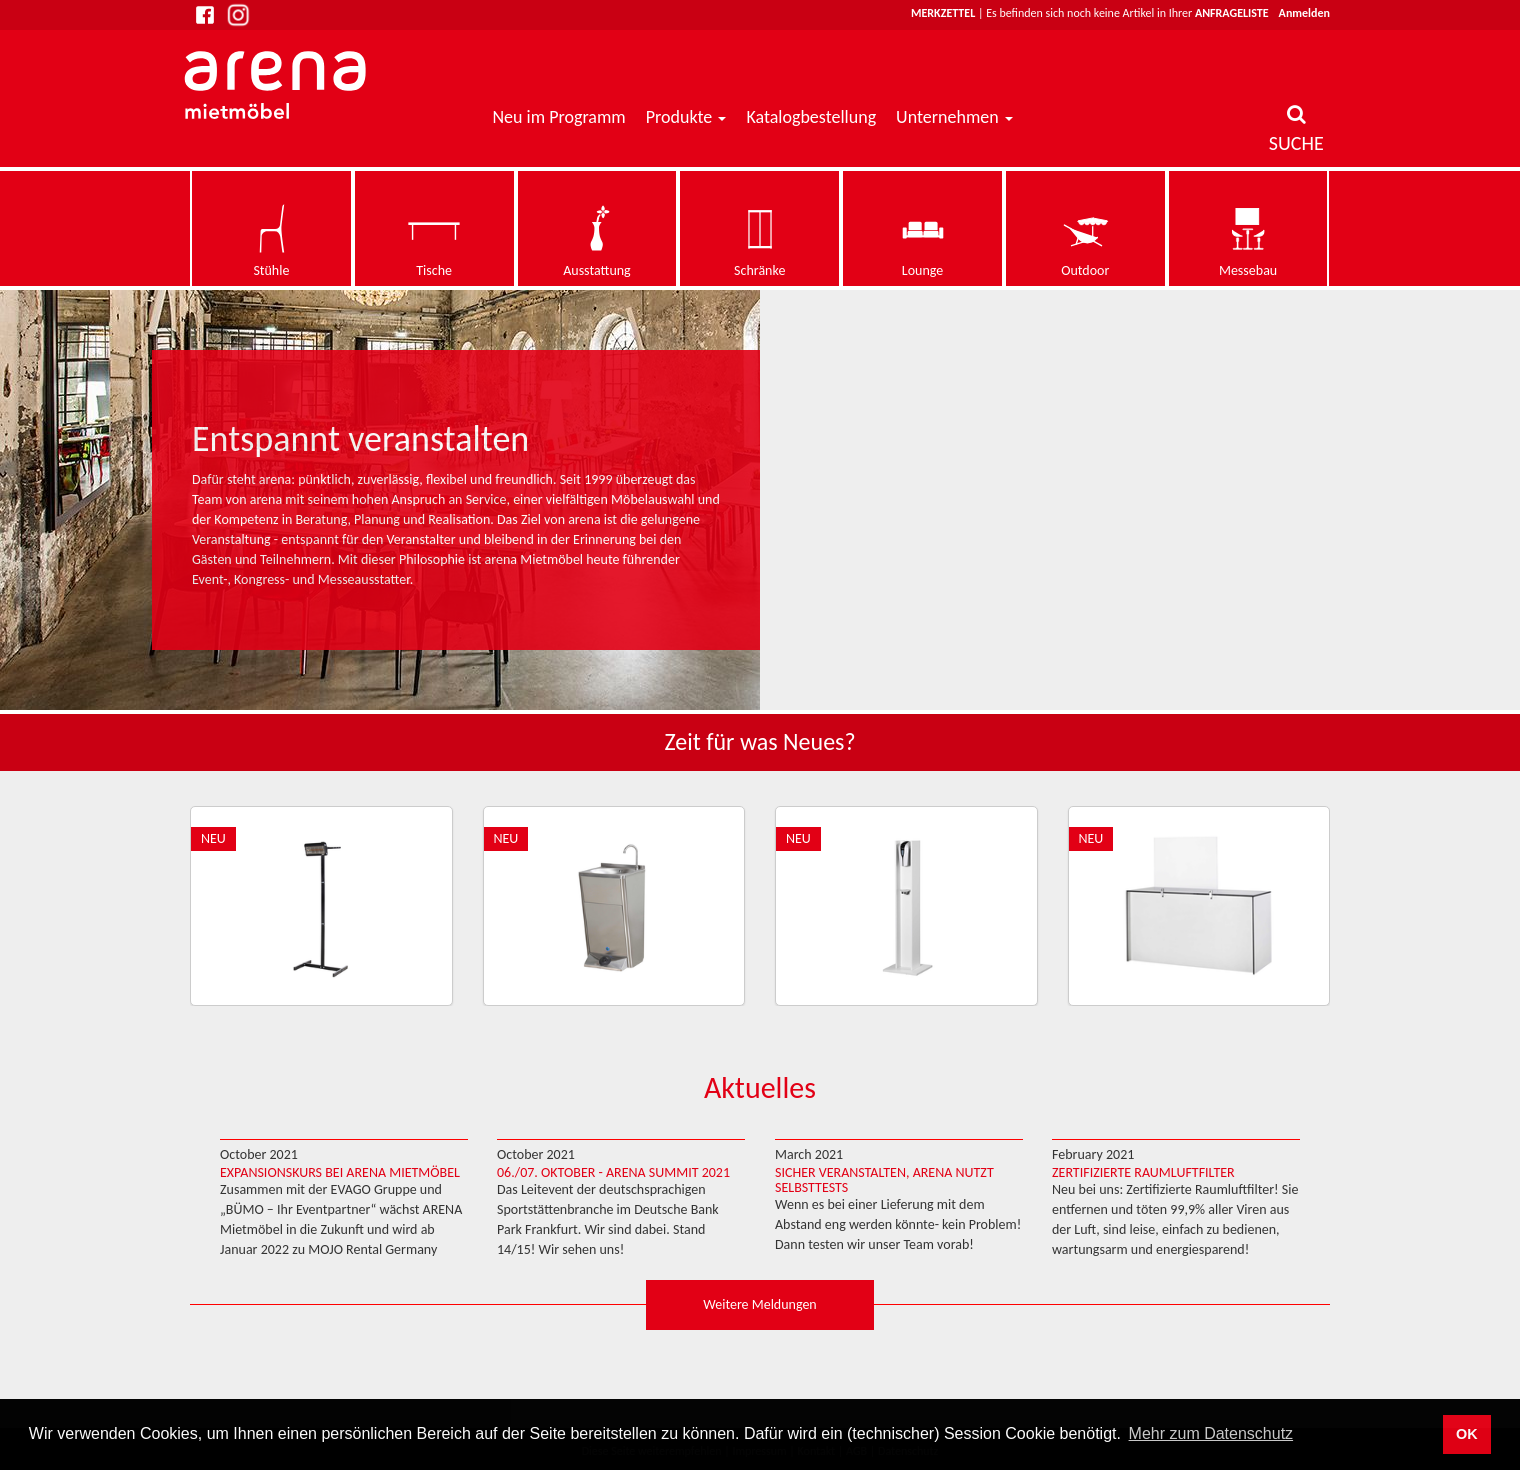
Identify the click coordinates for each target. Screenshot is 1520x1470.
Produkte (679, 117)
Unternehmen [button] (954, 117)
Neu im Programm (559, 117)
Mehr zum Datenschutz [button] (1211, 1433)
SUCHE (1296, 129)
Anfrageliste (1232, 13)
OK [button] (1467, 1434)
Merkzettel (943, 13)
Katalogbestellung (811, 117)
